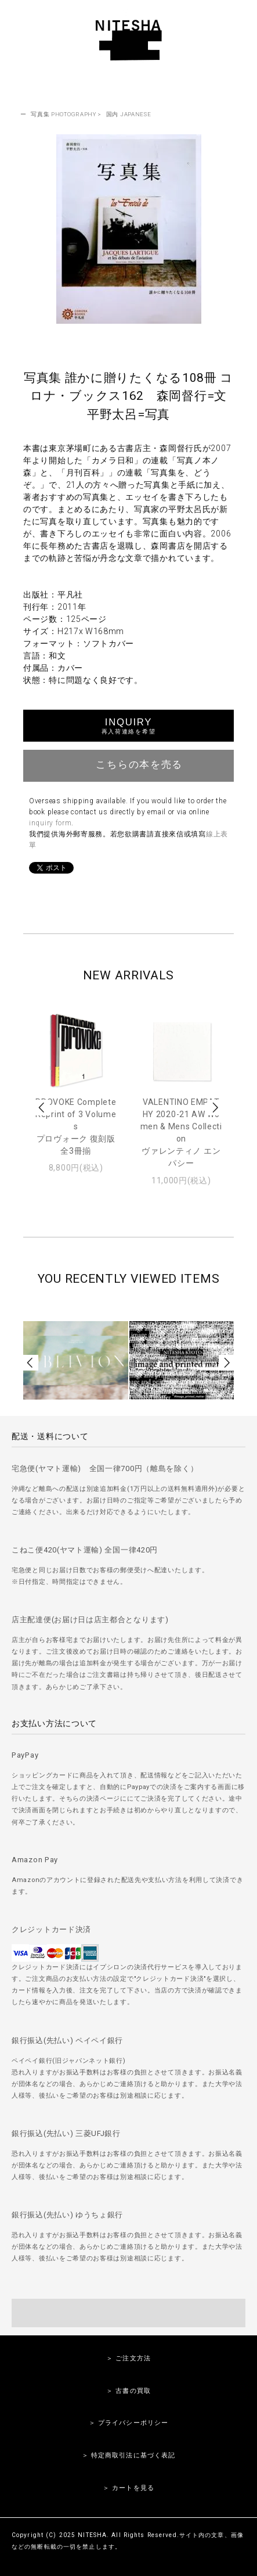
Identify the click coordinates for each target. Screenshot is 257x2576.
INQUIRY (128, 726)
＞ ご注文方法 (128, 2358)
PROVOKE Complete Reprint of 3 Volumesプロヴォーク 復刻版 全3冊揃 (75, 1126)
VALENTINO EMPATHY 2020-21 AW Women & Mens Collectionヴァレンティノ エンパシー (181, 1132)
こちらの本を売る (128, 764)
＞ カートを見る (128, 2488)
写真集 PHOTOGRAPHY (63, 114)
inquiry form (50, 823)
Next (214, 1107)
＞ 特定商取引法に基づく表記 (129, 2455)
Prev (42, 1107)
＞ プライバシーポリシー (128, 2423)
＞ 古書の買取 (128, 2391)
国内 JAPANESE (128, 114)
